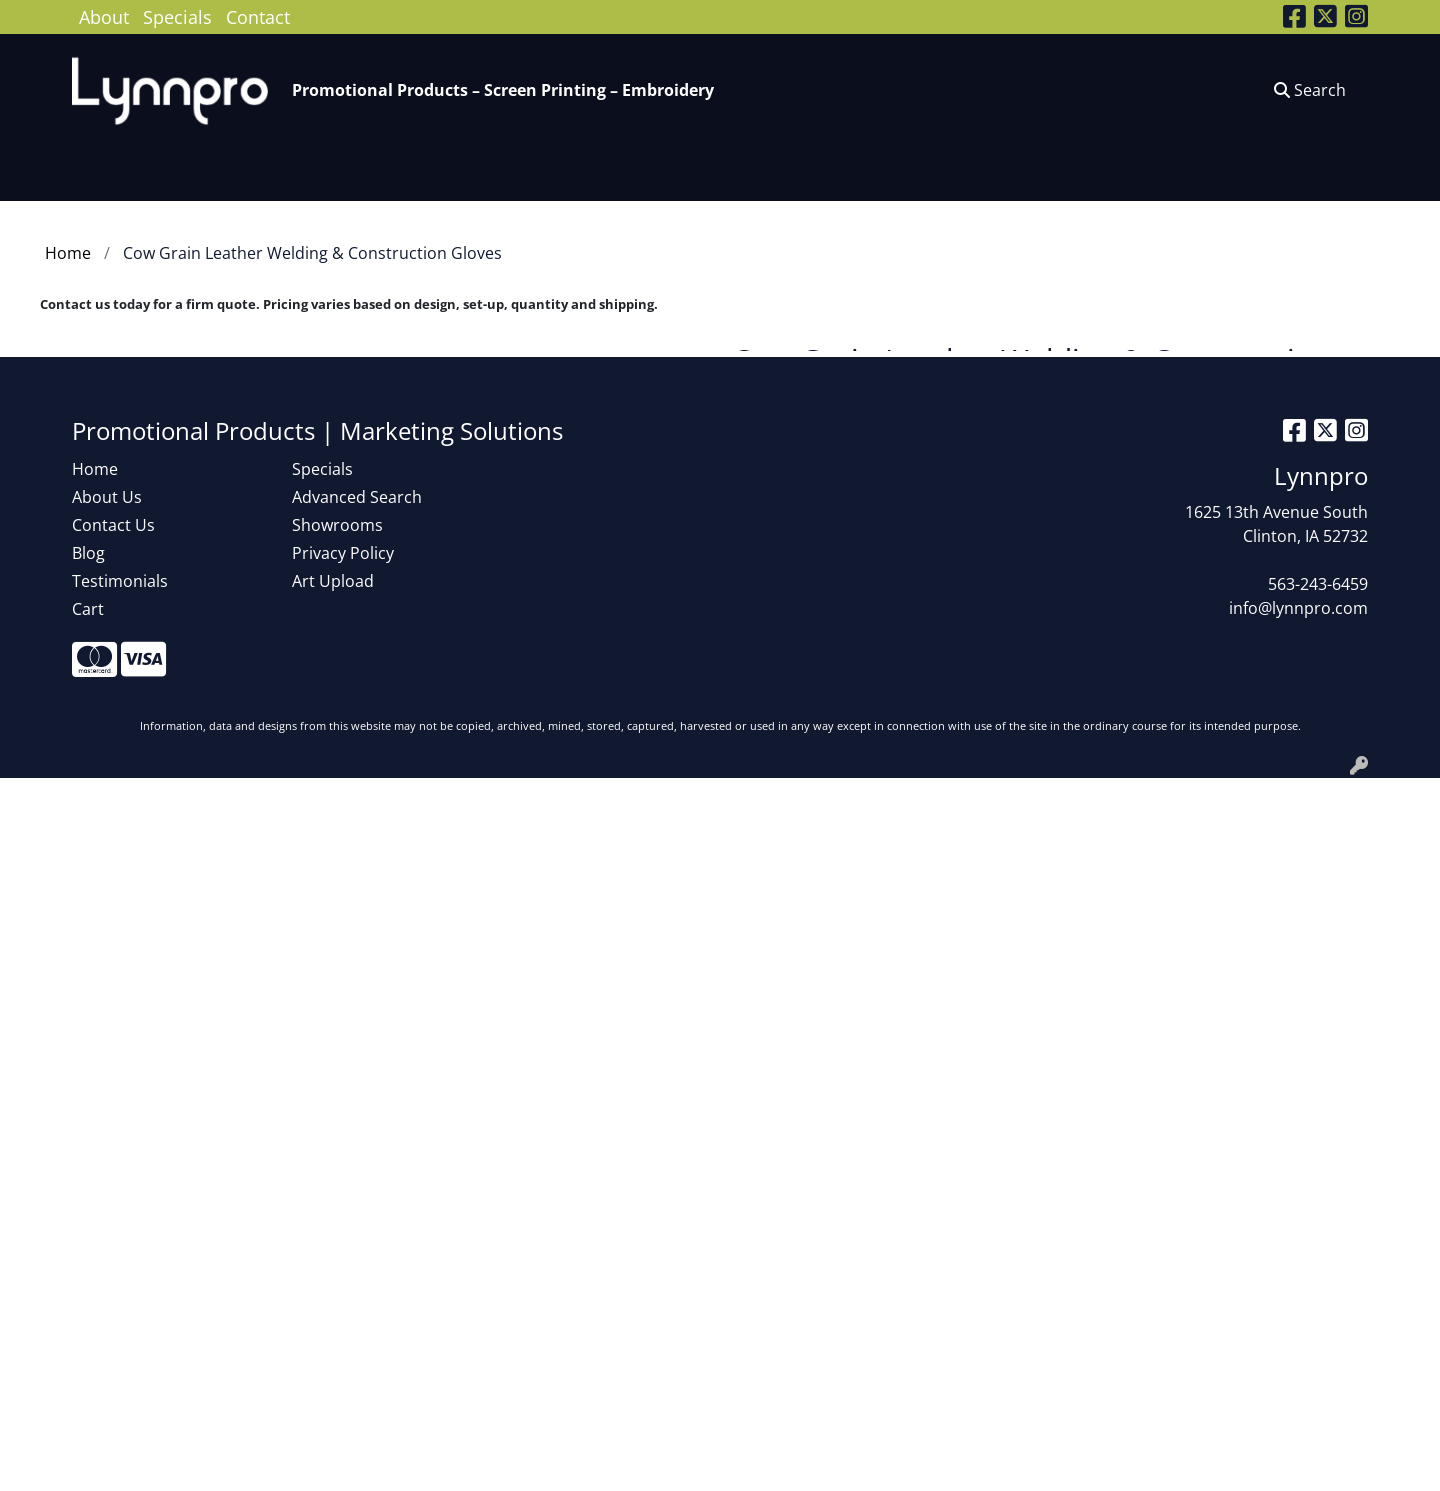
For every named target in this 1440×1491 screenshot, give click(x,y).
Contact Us (113, 525)
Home (95, 469)
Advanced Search (357, 497)
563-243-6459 (1318, 584)
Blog (88, 553)
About (104, 16)
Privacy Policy (343, 553)
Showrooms (337, 525)
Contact (258, 16)
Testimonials (120, 581)
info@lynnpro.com (1298, 608)
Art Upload (333, 581)
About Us (107, 497)
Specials (177, 16)
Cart (88, 609)
